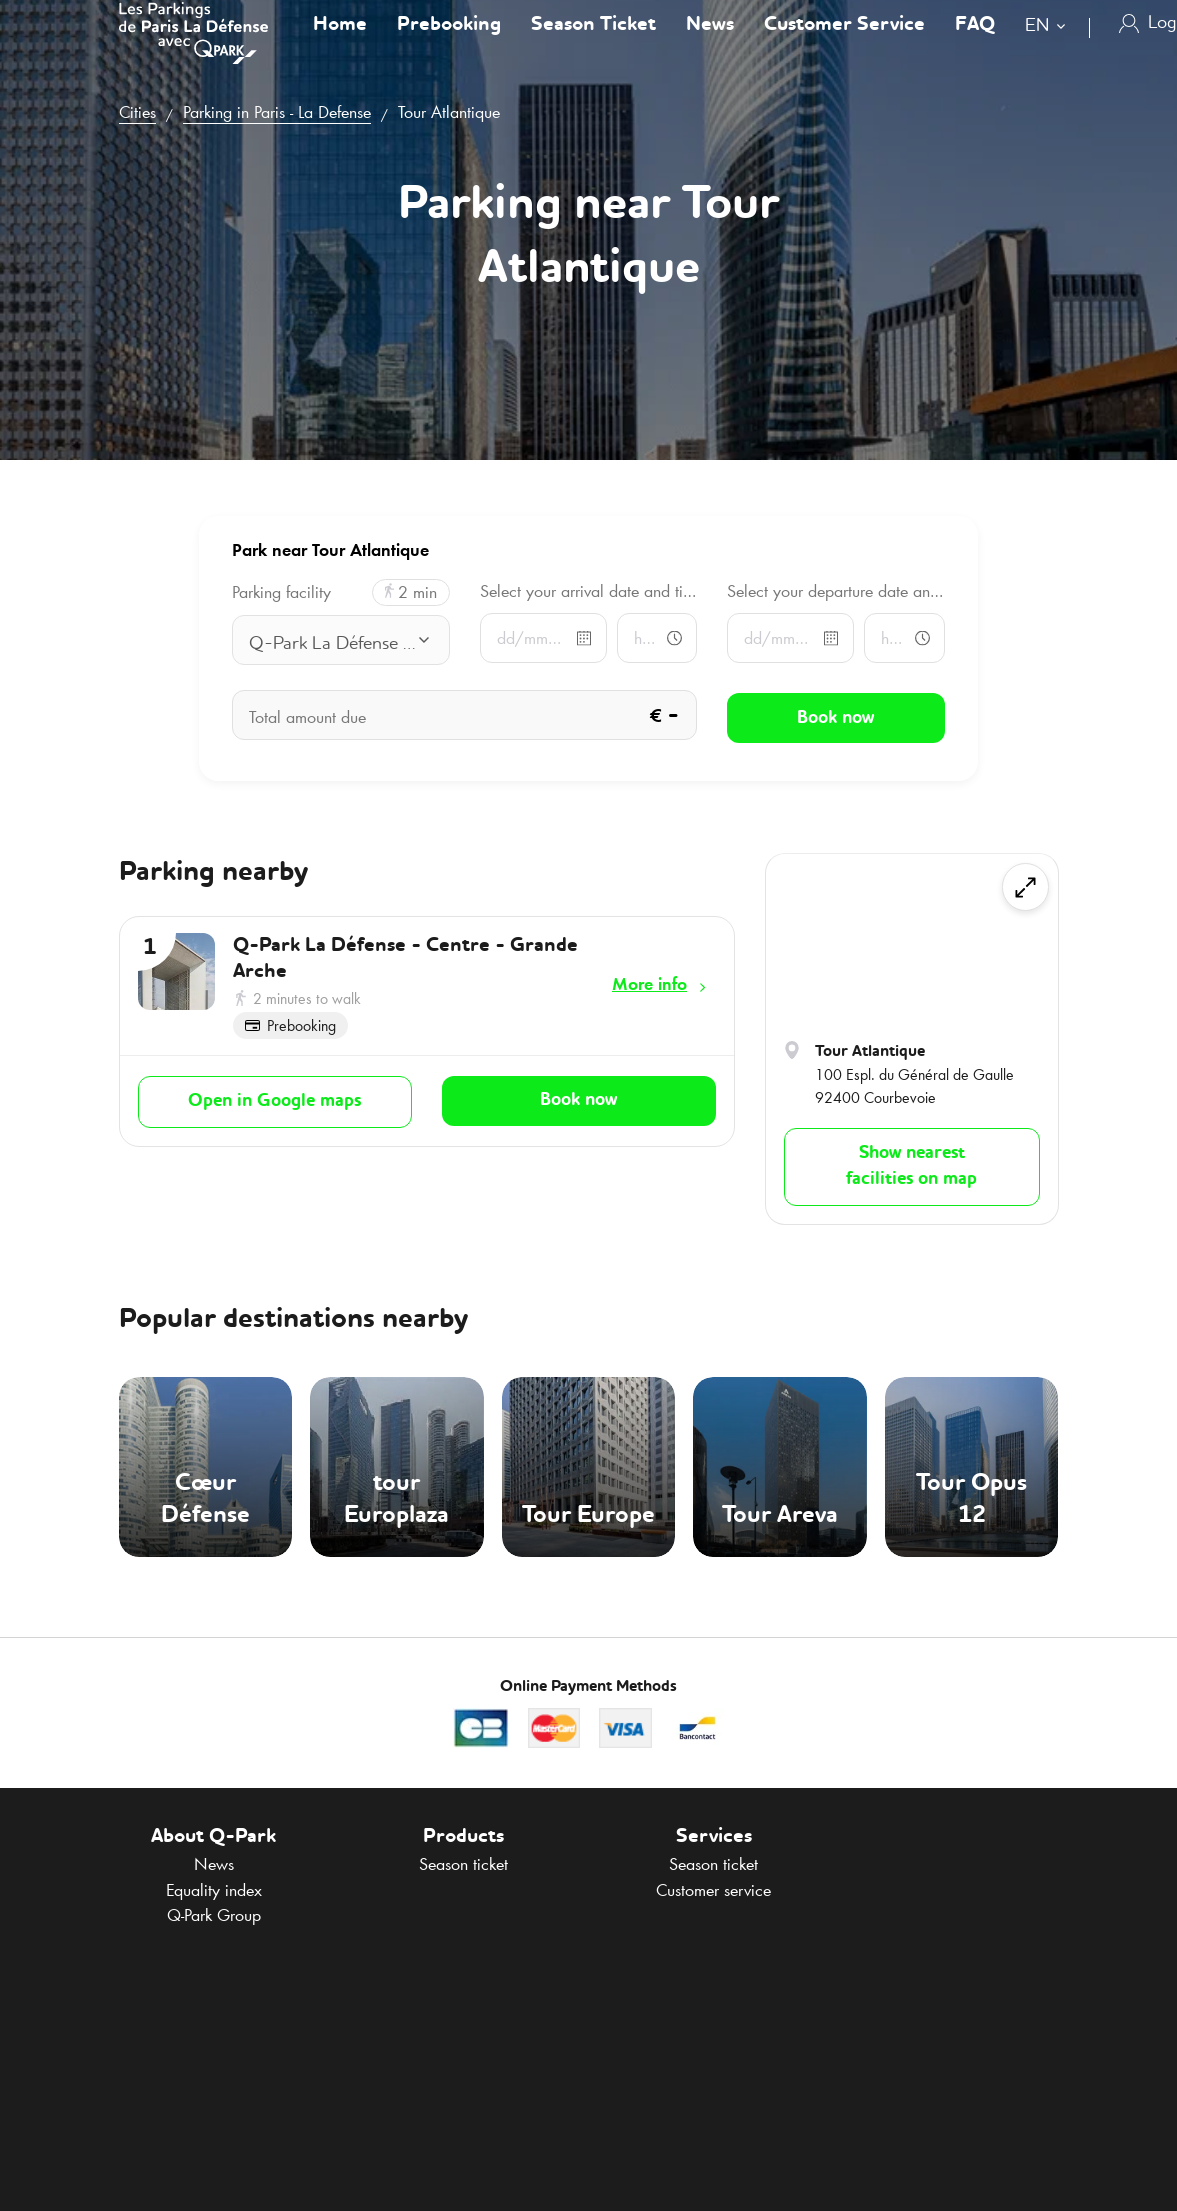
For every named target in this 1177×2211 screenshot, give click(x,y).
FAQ (975, 44)
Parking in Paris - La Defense (277, 112)
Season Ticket (593, 44)
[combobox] (1049, 47)
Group (214, 1915)
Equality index (214, 1890)
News (710, 44)
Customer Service (844, 44)
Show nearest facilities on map (911, 1166)
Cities (137, 112)
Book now (578, 1098)
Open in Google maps (274, 1099)
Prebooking (449, 44)
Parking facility (281, 592)
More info (649, 984)
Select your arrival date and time (588, 591)
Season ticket (463, 1864)
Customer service (713, 1890)
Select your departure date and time (835, 591)
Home (340, 44)
